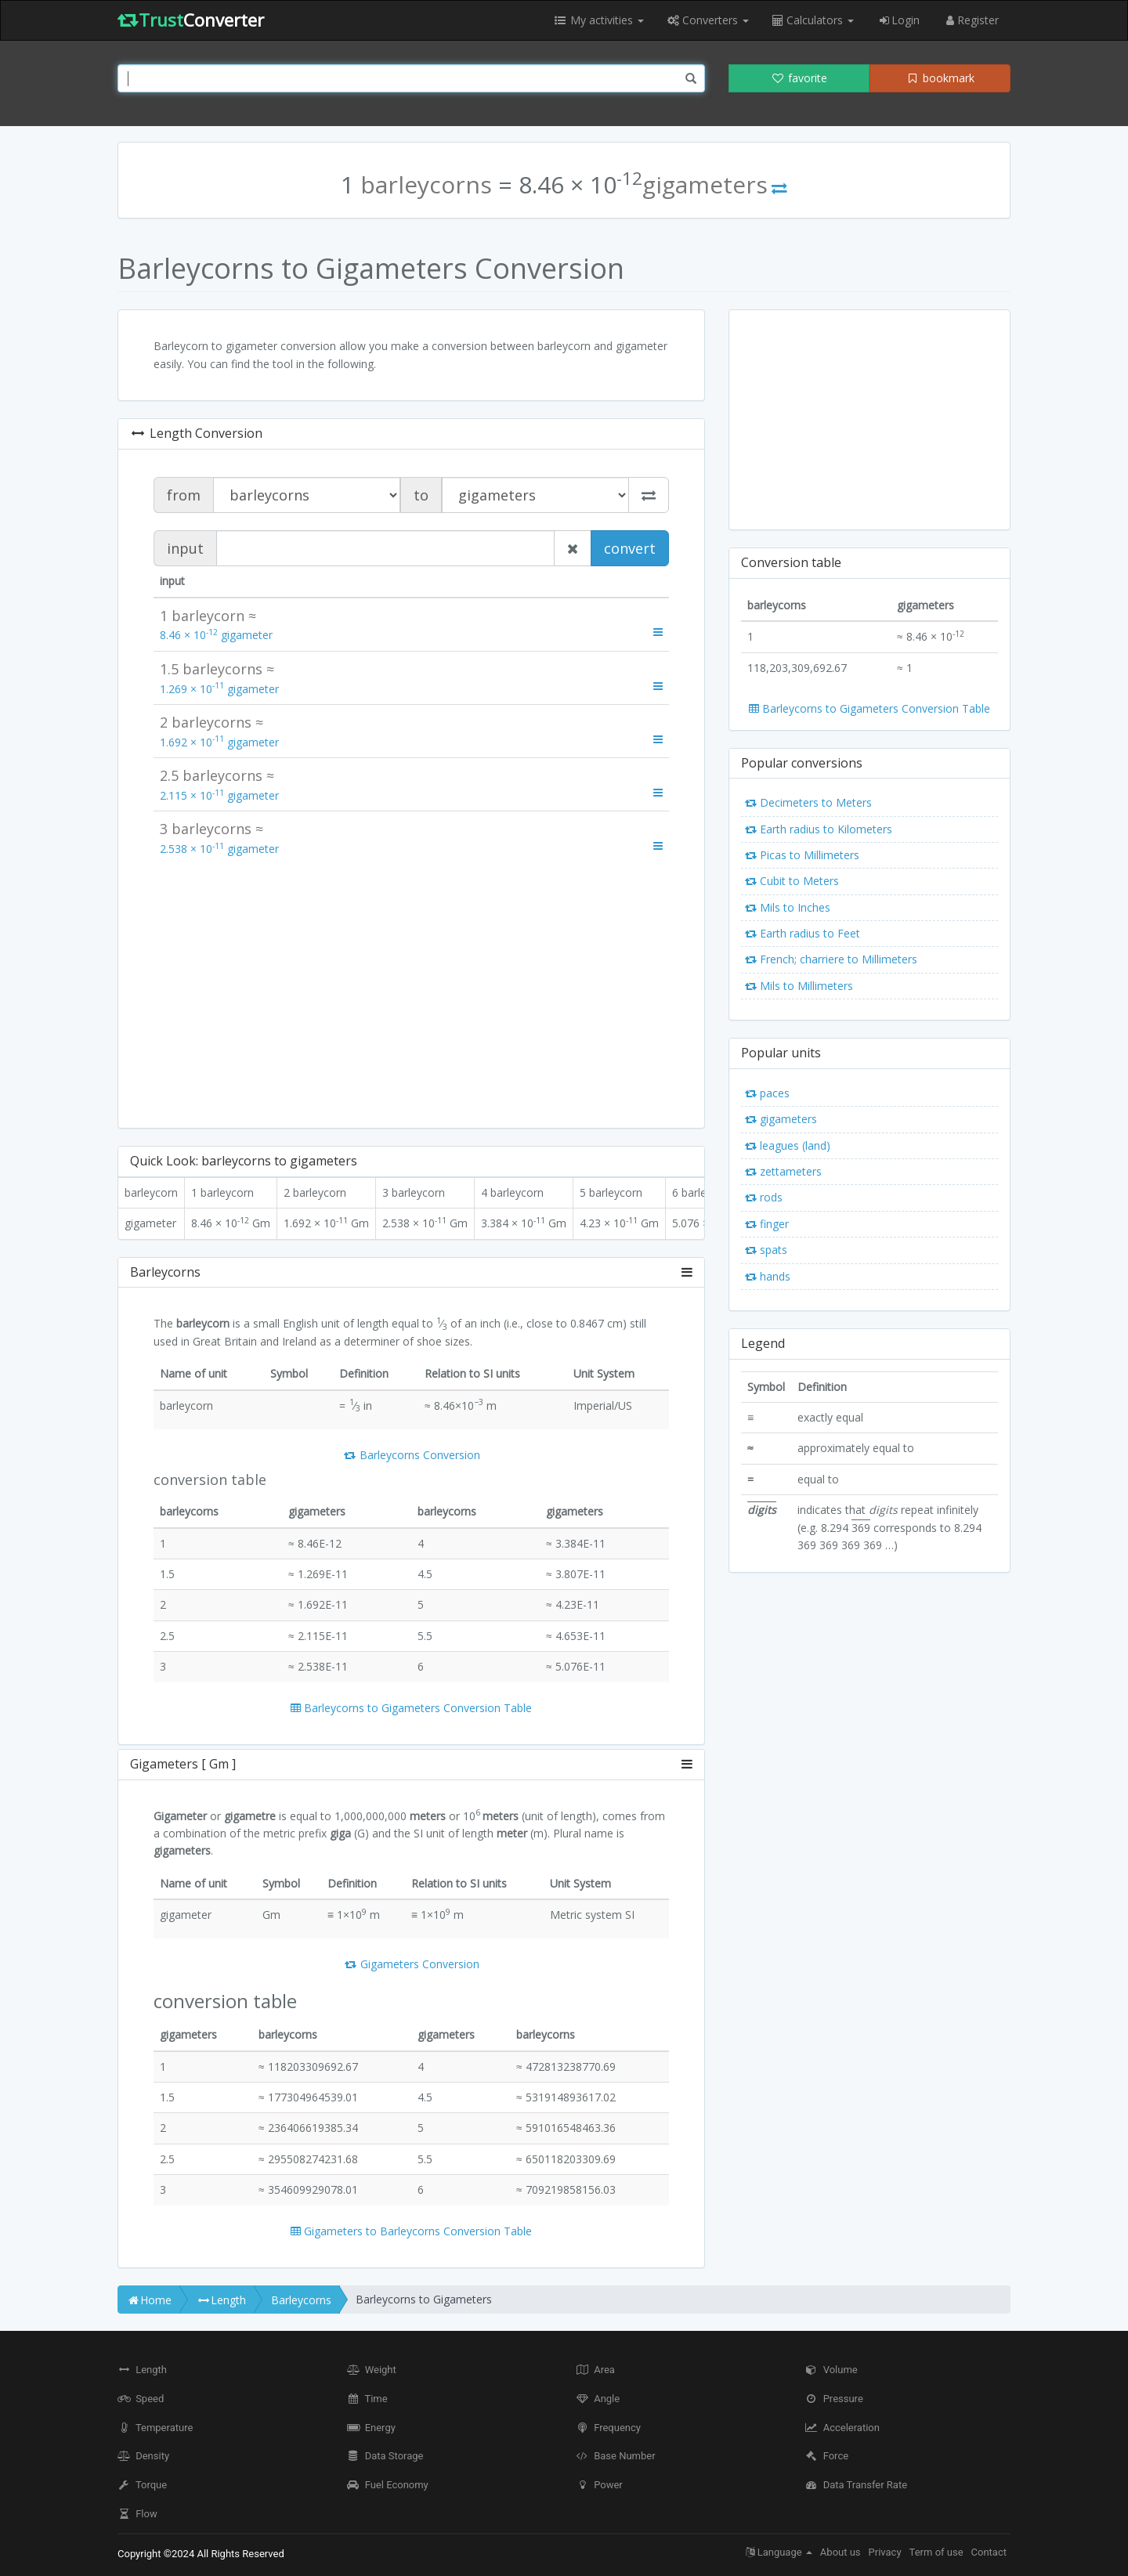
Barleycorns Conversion (411, 1454)
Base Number (616, 2456)
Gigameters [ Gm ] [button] (411, 1765)
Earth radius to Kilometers (818, 829)
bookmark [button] (940, 77)
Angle (598, 2398)
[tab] (411, 1273)
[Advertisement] (411, 990)
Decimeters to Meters (808, 802)
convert (630, 548)
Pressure (834, 2398)
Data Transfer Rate (856, 2485)
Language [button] (779, 2552)
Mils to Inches (787, 907)
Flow (137, 2514)
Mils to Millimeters (799, 985)
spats (766, 1249)
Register (971, 20)
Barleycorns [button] (411, 1273)
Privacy (885, 2552)
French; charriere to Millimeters (831, 959)
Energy (371, 2427)
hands (767, 1276)
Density (143, 2456)
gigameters (781, 1118)
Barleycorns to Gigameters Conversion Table (411, 1707)
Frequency (608, 2427)
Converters (708, 20)
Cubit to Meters (792, 880)
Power (599, 2485)
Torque (142, 2485)
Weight (371, 2369)
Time (367, 2398)
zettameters (783, 1171)
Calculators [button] (813, 20)
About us (840, 2552)
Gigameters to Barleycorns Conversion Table (411, 2231)
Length (142, 2369)
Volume (831, 2369)
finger (767, 1223)
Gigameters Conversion (411, 1963)
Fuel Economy (387, 2485)
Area (595, 2369)
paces (767, 1093)
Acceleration (842, 2427)
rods (764, 1197)
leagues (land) (787, 1145)
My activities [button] (598, 20)
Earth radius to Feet (802, 933)
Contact (989, 2552)
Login (898, 20)
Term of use (936, 2552)
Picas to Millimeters (802, 854)
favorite (799, 77)
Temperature (155, 2427)
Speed (141, 2398)
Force (827, 2456)
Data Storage (385, 2456)
